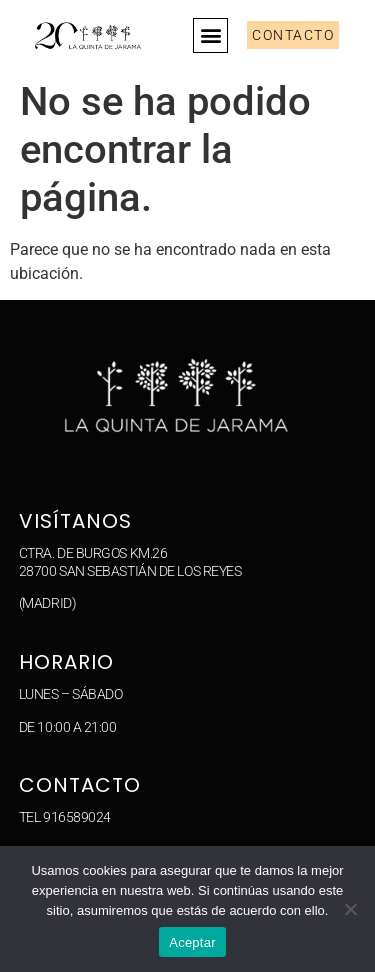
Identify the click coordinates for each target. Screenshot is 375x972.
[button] (210, 35)
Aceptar (192, 942)
